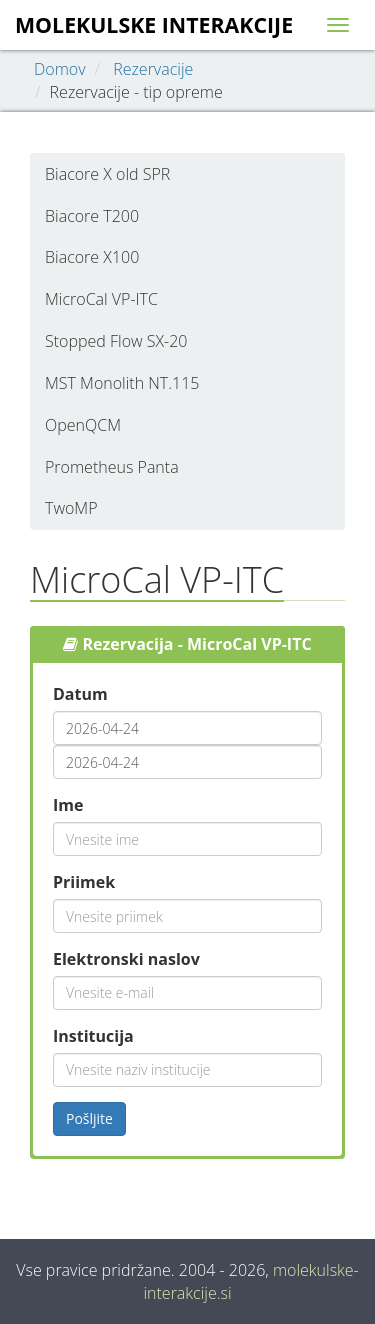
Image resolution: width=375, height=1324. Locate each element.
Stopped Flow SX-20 (116, 341)
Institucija (93, 1036)
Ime (68, 805)
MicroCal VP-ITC (101, 299)
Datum (80, 694)
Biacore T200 (92, 216)
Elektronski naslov (126, 959)
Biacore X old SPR (107, 174)
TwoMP (71, 508)
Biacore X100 (92, 257)
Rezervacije (153, 69)
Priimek (84, 882)
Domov (60, 69)
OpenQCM (83, 425)
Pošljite (89, 1118)
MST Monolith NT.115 (122, 383)
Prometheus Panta (112, 467)
